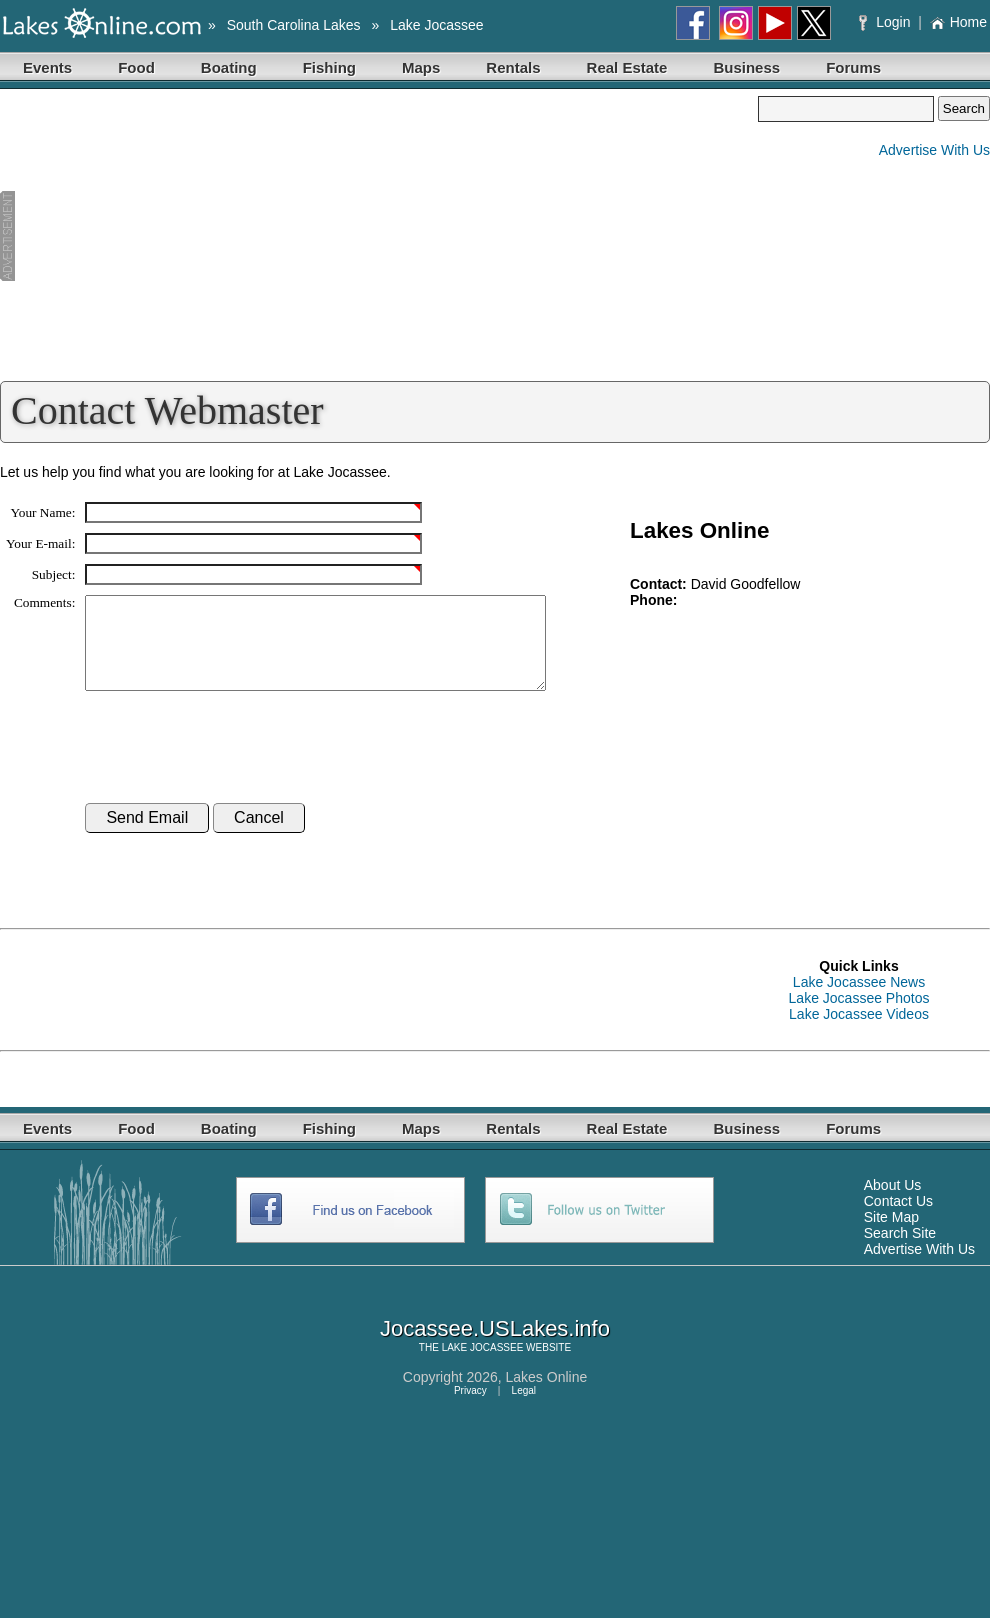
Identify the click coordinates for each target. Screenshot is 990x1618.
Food (136, 67)
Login (886, 22)
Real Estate (627, 67)
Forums (853, 67)
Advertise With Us (934, 150)
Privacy (470, 1408)
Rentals (513, 67)
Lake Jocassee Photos (859, 1016)
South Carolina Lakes (294, 25)
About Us (893, 1203)
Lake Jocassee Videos (859, 1032)
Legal (524, 1408)
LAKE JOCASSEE (483, 1365)
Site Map (891, 1235)
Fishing (329, 67)
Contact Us (898, 1219)
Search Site (900, 1251)
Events (47, 67)
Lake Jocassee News (859, 1000)
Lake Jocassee (436, 25)
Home (958, 22)
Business (746, 67)
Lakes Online (547, 1395)
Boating (229, 67)
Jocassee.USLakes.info (495, 1346)
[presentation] (237, 766)
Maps (421, 67)
